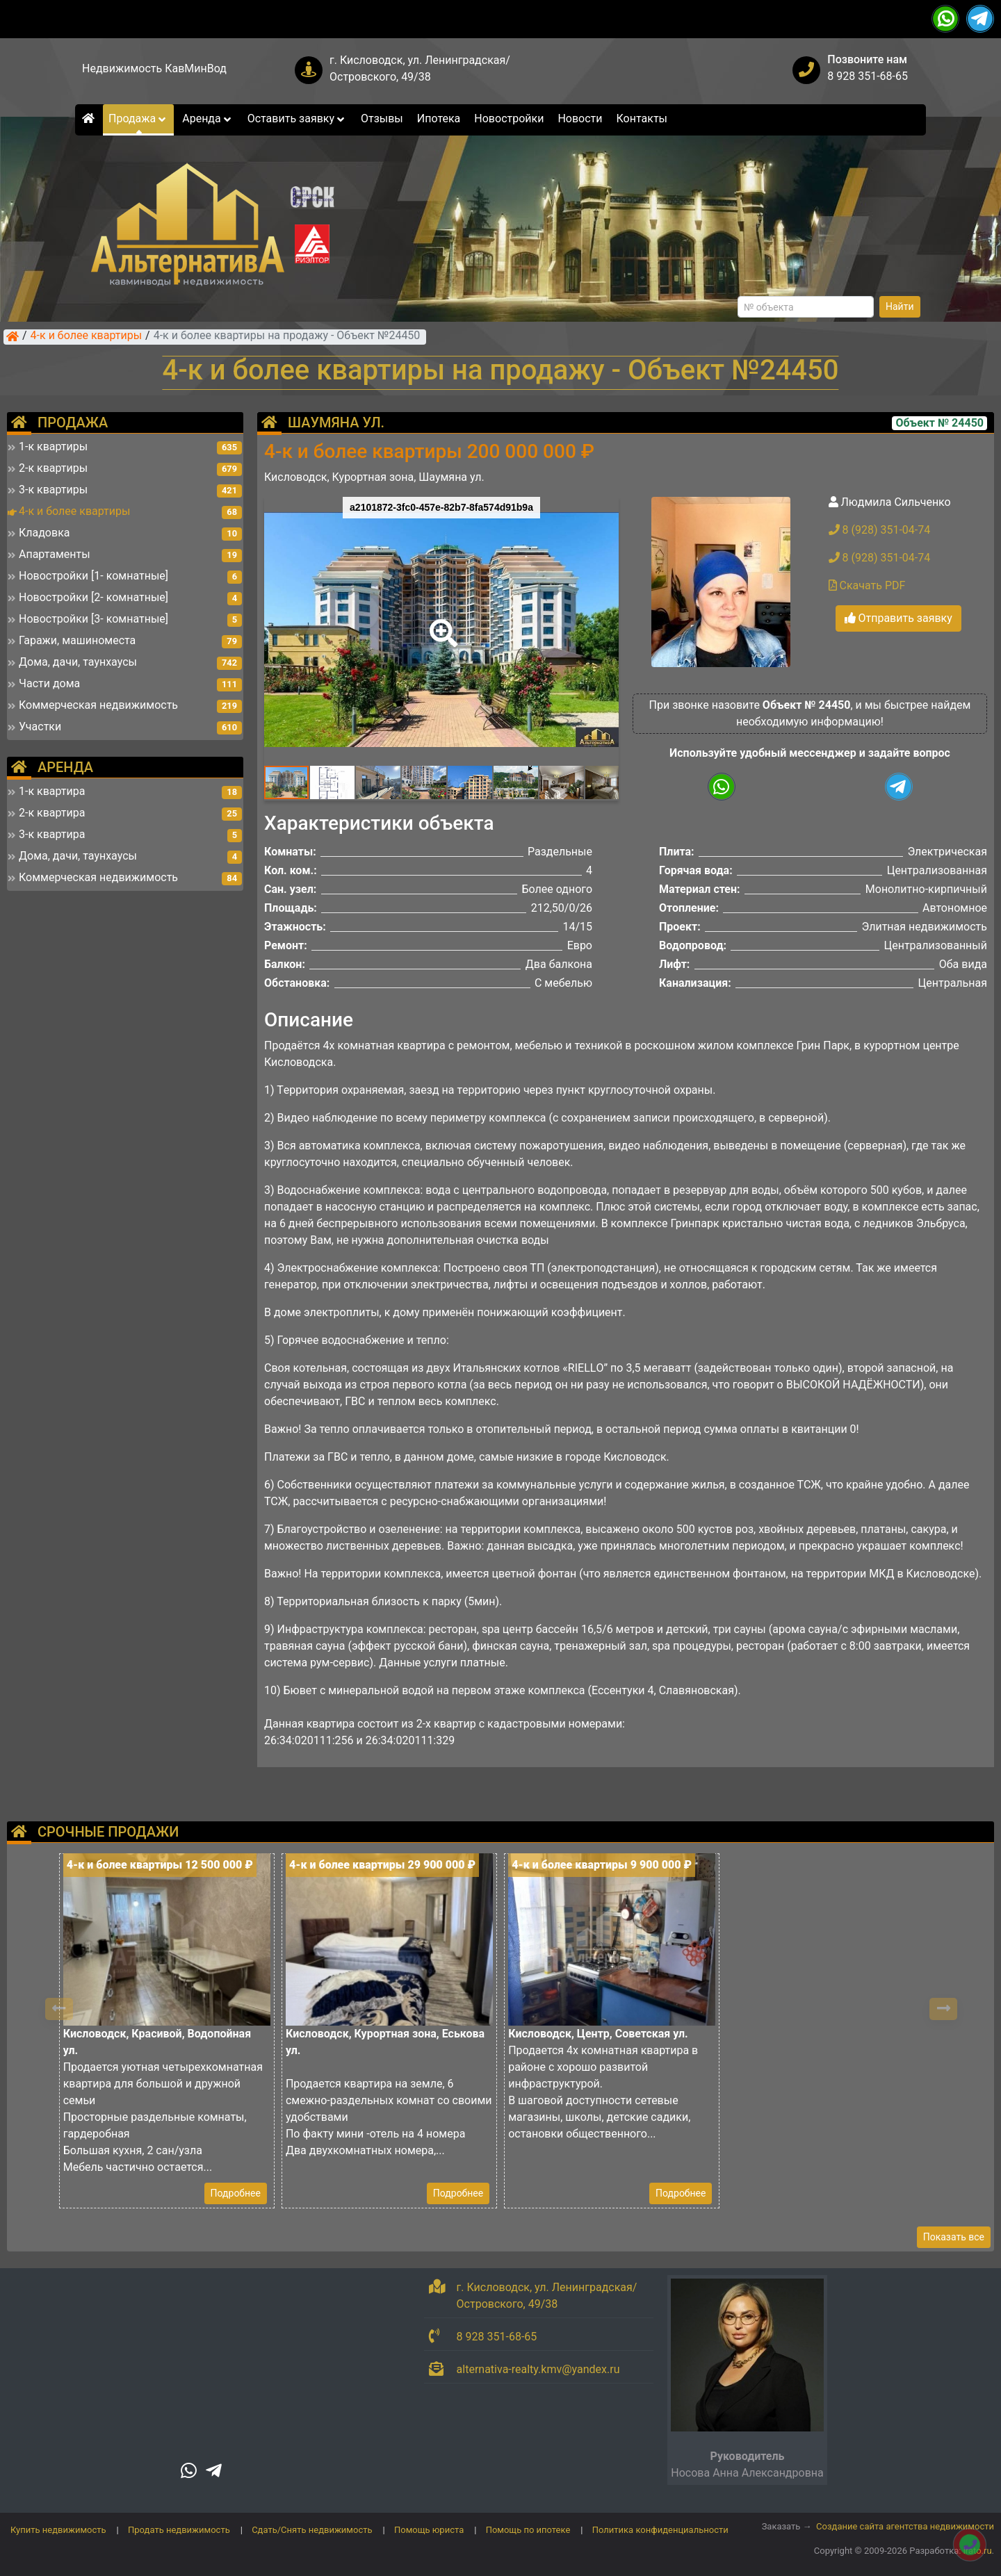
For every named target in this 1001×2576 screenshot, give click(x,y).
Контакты (642, 118)
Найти (900, 306)
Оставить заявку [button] (297, 118)
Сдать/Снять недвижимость (312, 2530)
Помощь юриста (429, 2530)
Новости (580, 118)
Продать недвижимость (179, 2530)
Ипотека (439, 118)
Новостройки (509, 118)
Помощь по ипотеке (528, 2530)
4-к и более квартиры (86, 336)
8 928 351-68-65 (867, 76)
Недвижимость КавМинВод (154, 68)
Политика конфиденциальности (660, 2530)
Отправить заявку (898, 618)
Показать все (953, 2236)
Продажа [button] (138, 118)
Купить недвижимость (58, 2530)
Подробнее (236, 2193)
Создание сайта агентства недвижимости (905, 2526)
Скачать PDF (867, 585)
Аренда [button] (207, 118)
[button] (441, 623)
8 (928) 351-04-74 (880, 529)
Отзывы (382, 118)
